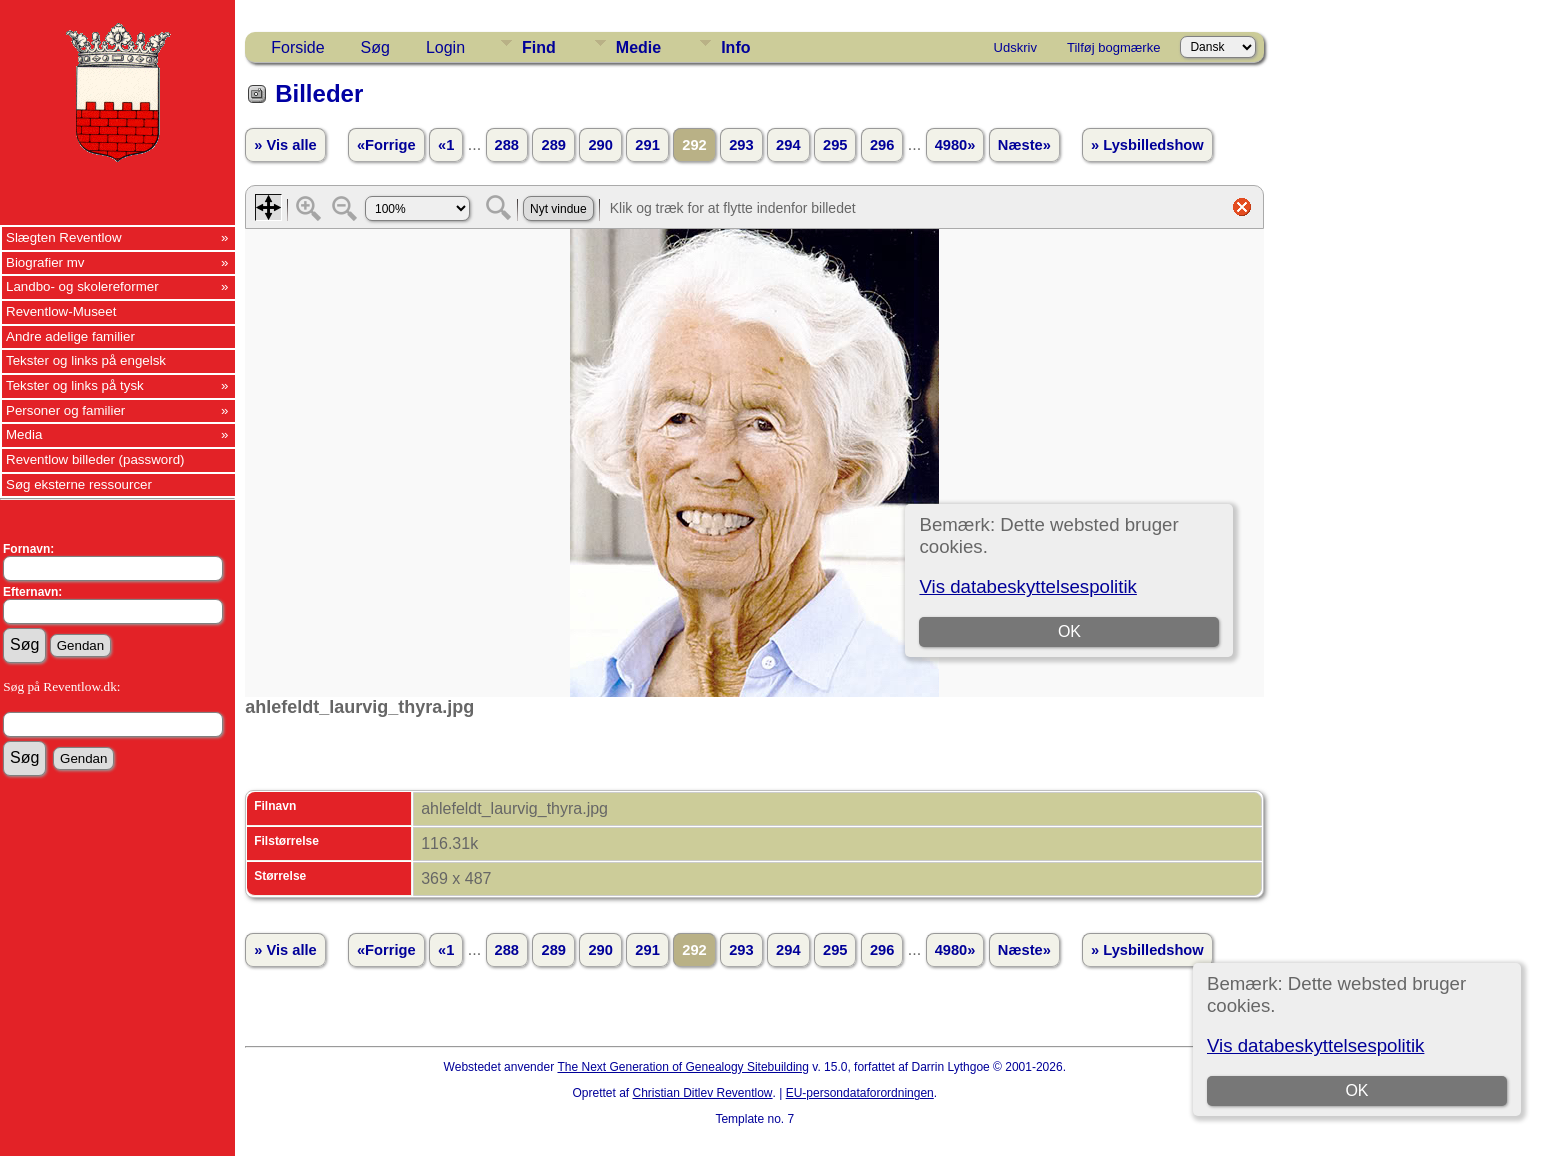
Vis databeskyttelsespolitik (1315, 1045)
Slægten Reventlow (64, 237)
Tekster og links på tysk (75, 385)
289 (553, 145)
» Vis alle (285, 145)
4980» (955, 145)
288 (507, 145)
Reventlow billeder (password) (95, 459)
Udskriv (1015, 47)
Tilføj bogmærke (1113, 47)
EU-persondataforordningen (860, 1093)
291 (647, 145)
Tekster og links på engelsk (86, 360)
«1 (446, 145)
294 (788, 145)
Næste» (1024, 145)
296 (882, 145)
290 (600, 145)
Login (445, 47)
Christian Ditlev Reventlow (702, 1093)
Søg (375, 47)
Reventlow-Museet (61, 311)
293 (741, 145)
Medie (638, 47)
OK (1356, 1090)
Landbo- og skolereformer (82, 286)
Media (24, 434)
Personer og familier (65, 410)
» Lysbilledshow (1147, 145)
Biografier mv (45, 262)
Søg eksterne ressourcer (79, 484)
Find (539, 47)
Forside (297, 47)
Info (735, 47)
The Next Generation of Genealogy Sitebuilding (683, 1067)
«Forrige (386, 145)
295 (835, 145)
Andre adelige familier (70, 336)
